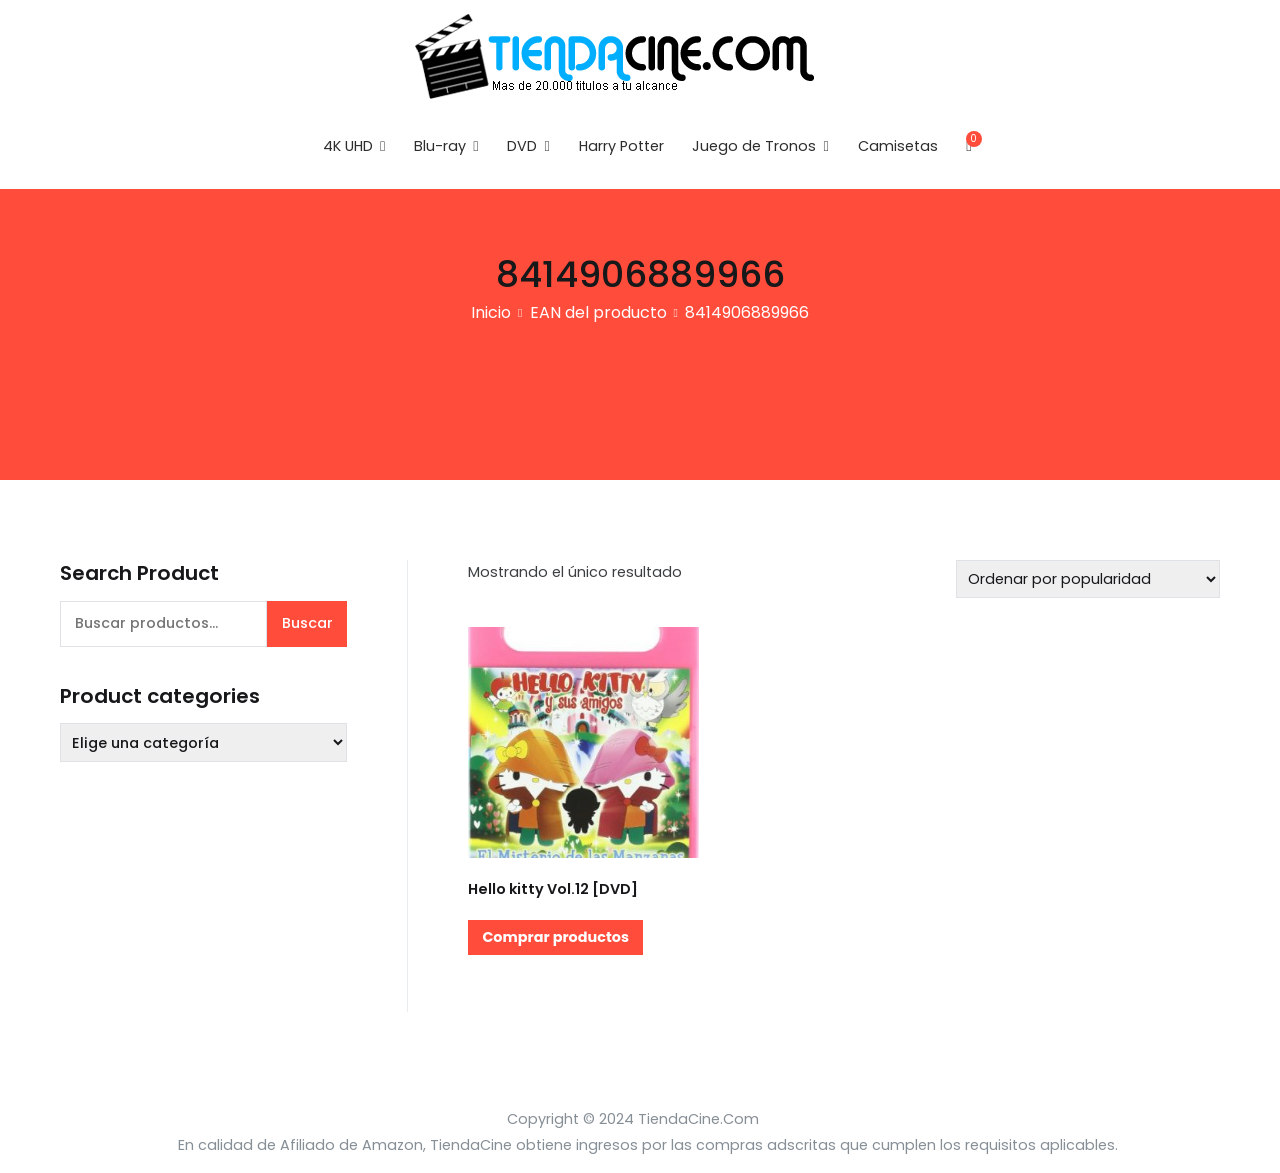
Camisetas (898, 146)
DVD (522, 146)
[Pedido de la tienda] (1088, 579)
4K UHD (348, 146)
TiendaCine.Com (698, 1119)
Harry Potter (621, 146)
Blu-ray (440, 146)
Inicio (491, 312)
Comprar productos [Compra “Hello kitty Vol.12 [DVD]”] (555, 937)
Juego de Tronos (754, 146)
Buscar (307, 623)
